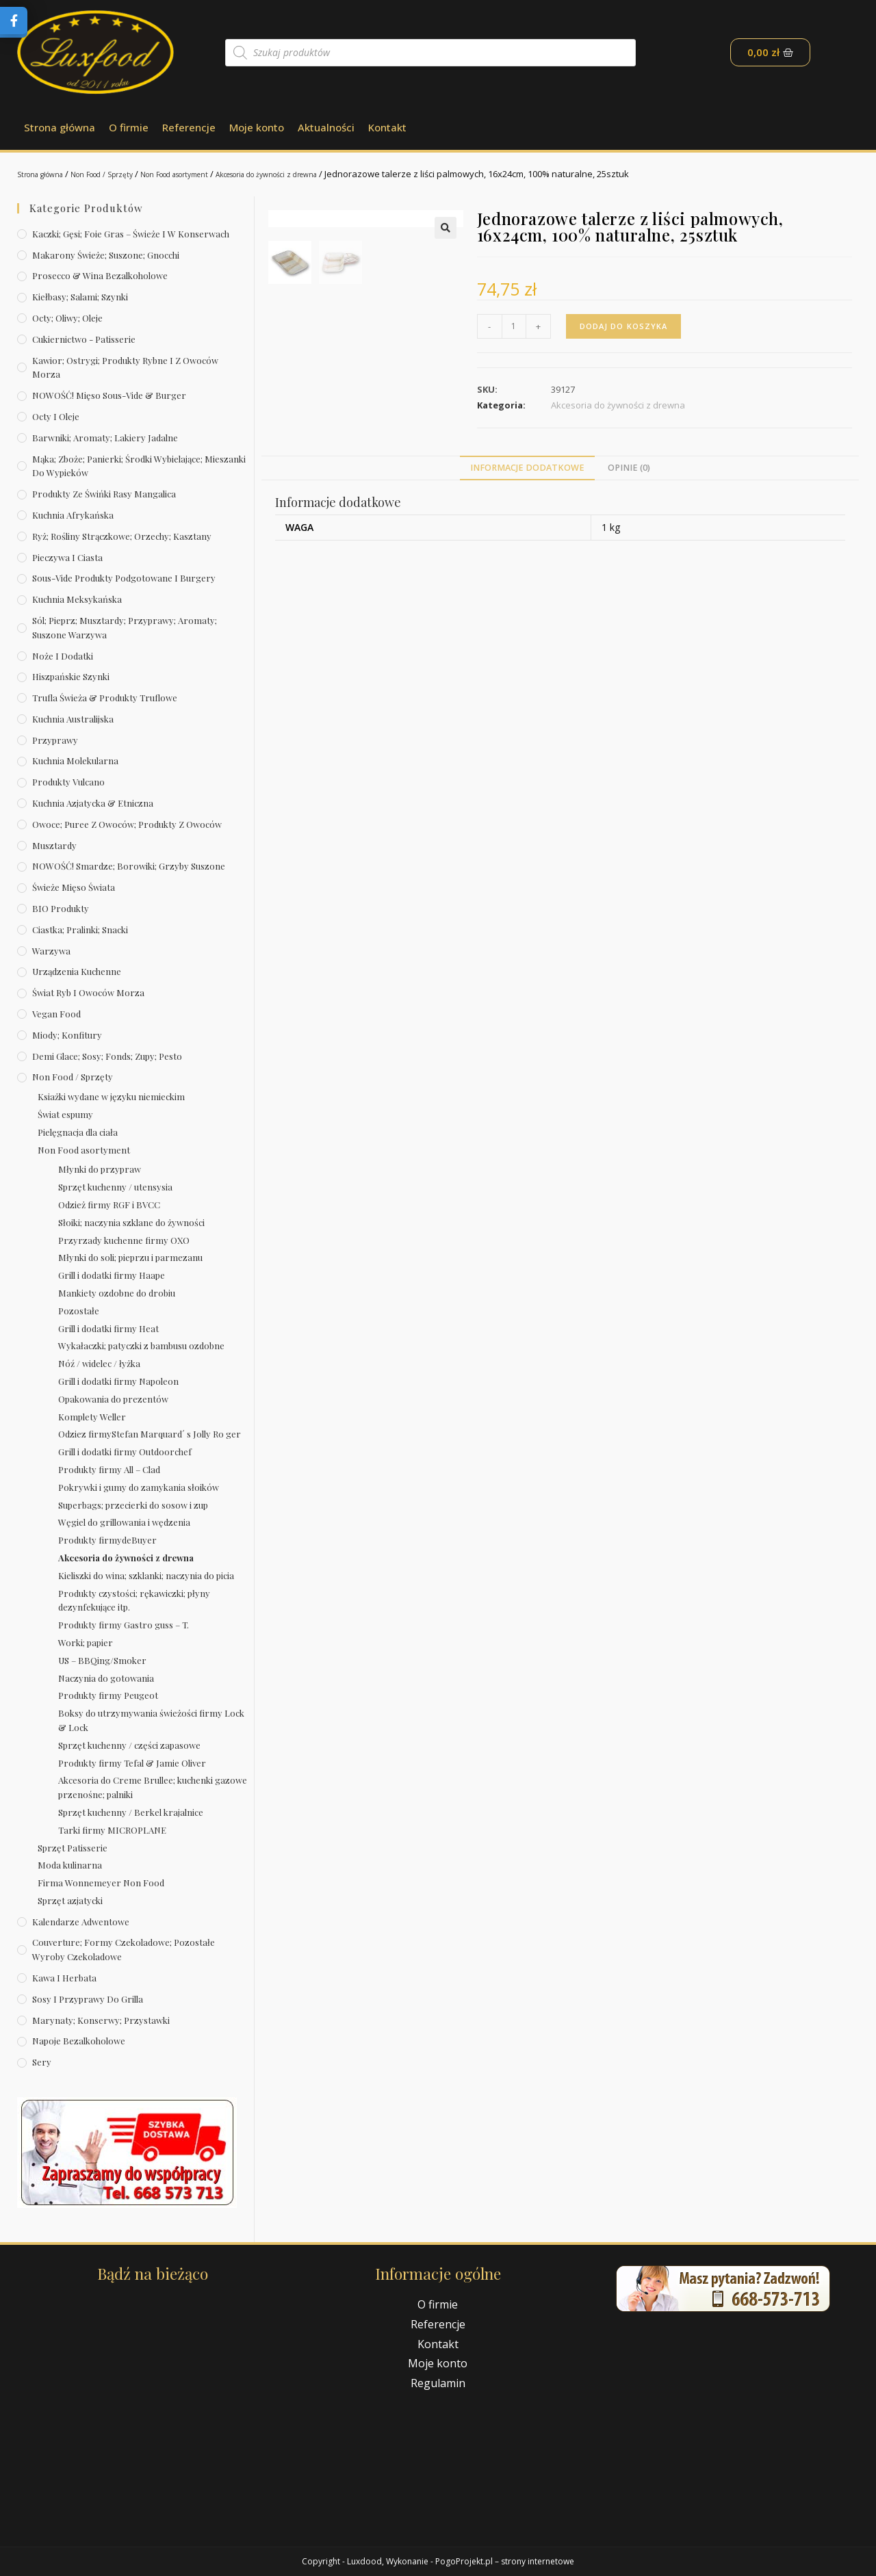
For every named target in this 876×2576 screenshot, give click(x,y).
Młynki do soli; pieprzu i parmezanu (130, 1257)
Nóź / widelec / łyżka (99, 1363)
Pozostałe (78, 1310)
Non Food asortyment (216, 174)
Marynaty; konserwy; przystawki (101, 2020)
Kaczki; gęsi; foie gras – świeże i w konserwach (130, 233)
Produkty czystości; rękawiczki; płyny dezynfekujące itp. (134, 1600)
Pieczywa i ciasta (67, 557)
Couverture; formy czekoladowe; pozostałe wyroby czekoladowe (123, 1949)
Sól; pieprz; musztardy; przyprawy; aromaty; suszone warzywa (124, 627)
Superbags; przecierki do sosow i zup (133, 1505)
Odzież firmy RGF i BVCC (109, 1204)
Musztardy (54, 845)
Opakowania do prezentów (113, 1399)
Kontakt (387, 127)
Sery (41, 2062)
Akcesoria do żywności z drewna (335, 174)
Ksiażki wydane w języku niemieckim (111, 1096)
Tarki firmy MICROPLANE (112, 1830)
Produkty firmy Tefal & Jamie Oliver (132, 1763)
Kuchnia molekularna (75, 760)
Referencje (189, 127)
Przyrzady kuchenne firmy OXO (124, 1240)
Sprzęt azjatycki (70, 1900)
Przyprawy (55, 740)
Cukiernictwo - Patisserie (84, 339)
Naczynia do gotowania (106, 1678)
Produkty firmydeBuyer (107, 1540)
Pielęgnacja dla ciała (78, 1132)
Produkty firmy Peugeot (108, 1695)
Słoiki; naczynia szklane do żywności (131, 1222)
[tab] (527, 511)
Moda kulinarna (70, 1865)
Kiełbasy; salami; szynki (80, 296)
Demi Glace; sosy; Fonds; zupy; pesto (107, 1056)
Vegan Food (56, 1013)
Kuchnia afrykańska (73, 515)
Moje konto (256, 127)
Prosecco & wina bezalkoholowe (100, 275)
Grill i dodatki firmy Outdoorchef (125, 1451)
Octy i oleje (55, 416)
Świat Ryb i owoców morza (88, 992)
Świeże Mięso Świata (73, 887)
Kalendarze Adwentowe (80, 1921)
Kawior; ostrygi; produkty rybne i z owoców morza (125, 367)
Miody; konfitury (67, 1035)
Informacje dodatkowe (527, 511)
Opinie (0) (629, 511)
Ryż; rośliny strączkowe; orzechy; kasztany (121, 536)
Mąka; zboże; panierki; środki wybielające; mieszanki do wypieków (139, 466)
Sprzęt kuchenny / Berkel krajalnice (130, 1812)
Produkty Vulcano (68, 782)
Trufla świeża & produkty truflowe (104, 697)
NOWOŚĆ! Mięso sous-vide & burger (109, 395)
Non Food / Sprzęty (124, 174)
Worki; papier (85, 1642)
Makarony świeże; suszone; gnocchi (105, 255)
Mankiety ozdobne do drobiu (116, 1293)
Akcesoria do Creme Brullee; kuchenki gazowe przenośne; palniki (152, 1787)
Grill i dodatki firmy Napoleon (118, 1381)
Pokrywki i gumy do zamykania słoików (138, 1487)
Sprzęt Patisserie (72, 1847)
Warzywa (51, 951)
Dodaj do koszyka (626, 326)
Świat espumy (65, 1114)
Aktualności (326, 127)
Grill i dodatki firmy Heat (108, 1328)
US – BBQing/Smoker (102, 1660)
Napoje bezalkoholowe (78, 2040)
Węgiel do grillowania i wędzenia (124, 1522)
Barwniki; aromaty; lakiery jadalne (105, 437)
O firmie (129, 127)
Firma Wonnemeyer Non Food (101, 1882)
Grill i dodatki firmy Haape (111, 1275)
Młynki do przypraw (99, 1169)
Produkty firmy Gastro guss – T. (123, 1624)
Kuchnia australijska (73, 719)
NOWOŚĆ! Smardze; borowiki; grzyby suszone (128, 866)
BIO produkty (60, 908)
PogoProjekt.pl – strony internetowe (504, 2561)
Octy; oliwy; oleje (67, 318)
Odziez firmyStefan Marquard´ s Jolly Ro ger (149, 1434)
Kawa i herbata (64, 1977)
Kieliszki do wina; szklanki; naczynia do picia (146, 1575)
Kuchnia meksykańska (77, 599)
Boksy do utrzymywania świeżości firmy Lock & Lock (151, 1720)
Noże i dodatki (62, 656)
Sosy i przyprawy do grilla (87, 1999)
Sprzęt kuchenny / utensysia (115, 1187)
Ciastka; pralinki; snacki (80, 929)
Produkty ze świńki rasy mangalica (104, 493)
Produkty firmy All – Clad (109, 1469)
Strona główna (59, 127)
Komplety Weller (92, 1416)
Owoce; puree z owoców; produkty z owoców (127, 824)
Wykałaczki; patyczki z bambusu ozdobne (141, 1345)
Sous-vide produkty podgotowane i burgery (124, 578)
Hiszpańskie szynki (71, 676)
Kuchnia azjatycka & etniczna (92, 803)
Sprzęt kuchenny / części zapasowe (129, 1745)
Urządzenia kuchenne (76, 971)
